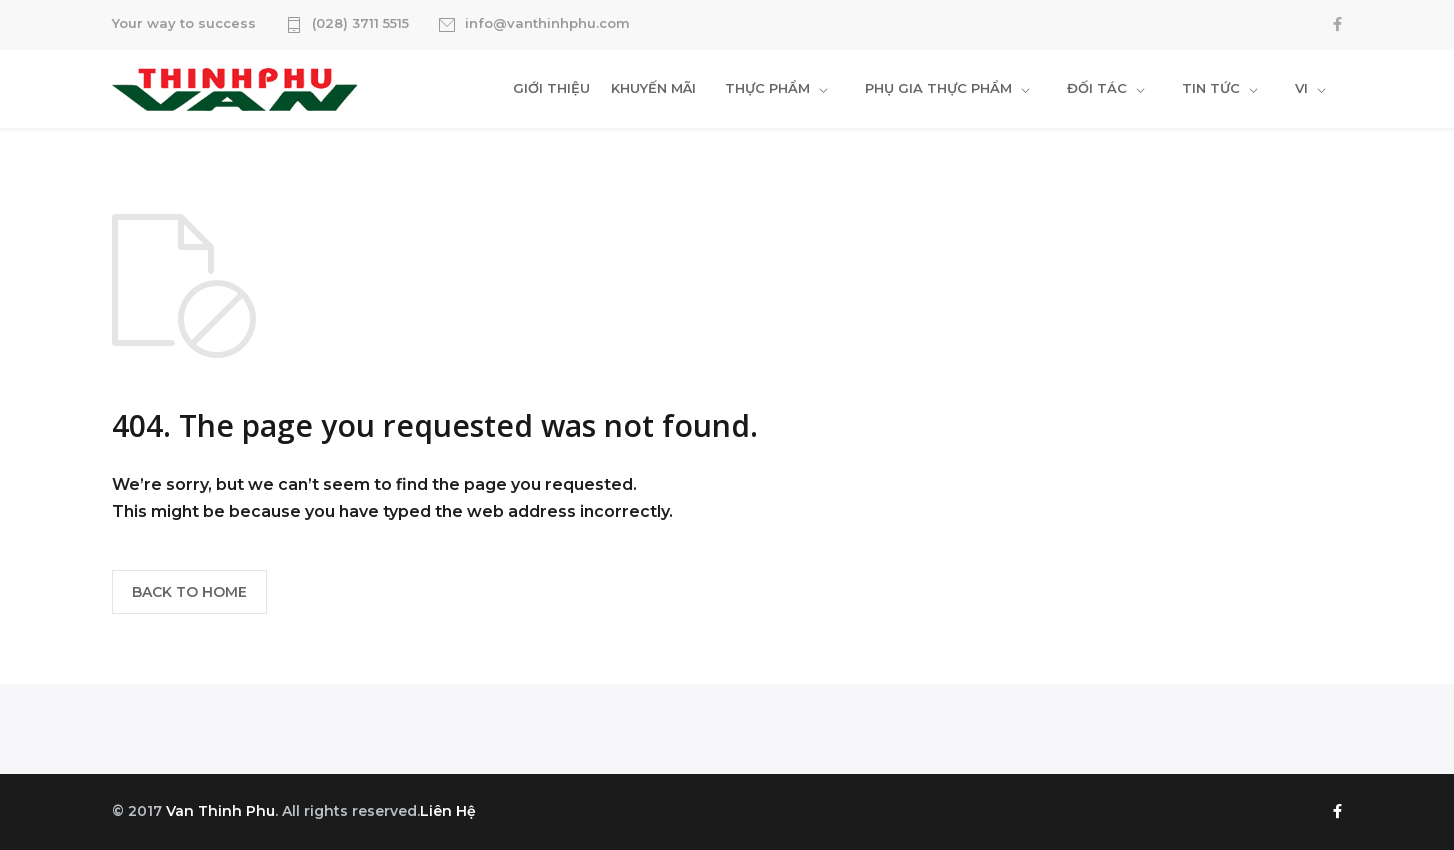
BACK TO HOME (189, 592)
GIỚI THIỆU (551, 88)
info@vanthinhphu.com (547, 24)
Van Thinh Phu (220, 811)
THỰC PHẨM (767, 88)
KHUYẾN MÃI (653, 88)
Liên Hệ (448, 811)
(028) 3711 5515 (360, 24)
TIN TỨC (1211, 88)
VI (1301, 88)
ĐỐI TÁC (1097, 88)
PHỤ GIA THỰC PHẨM (938, 88)
